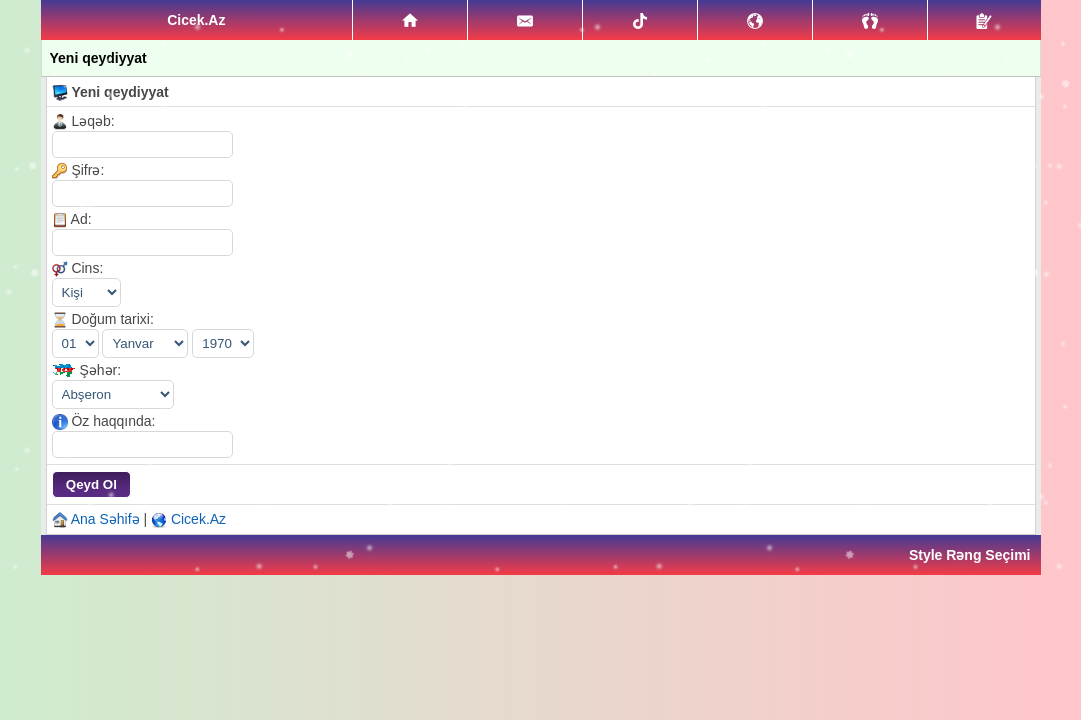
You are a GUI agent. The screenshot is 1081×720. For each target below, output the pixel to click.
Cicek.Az (198, 519)
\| (113, 394)
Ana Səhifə (105, 519)
